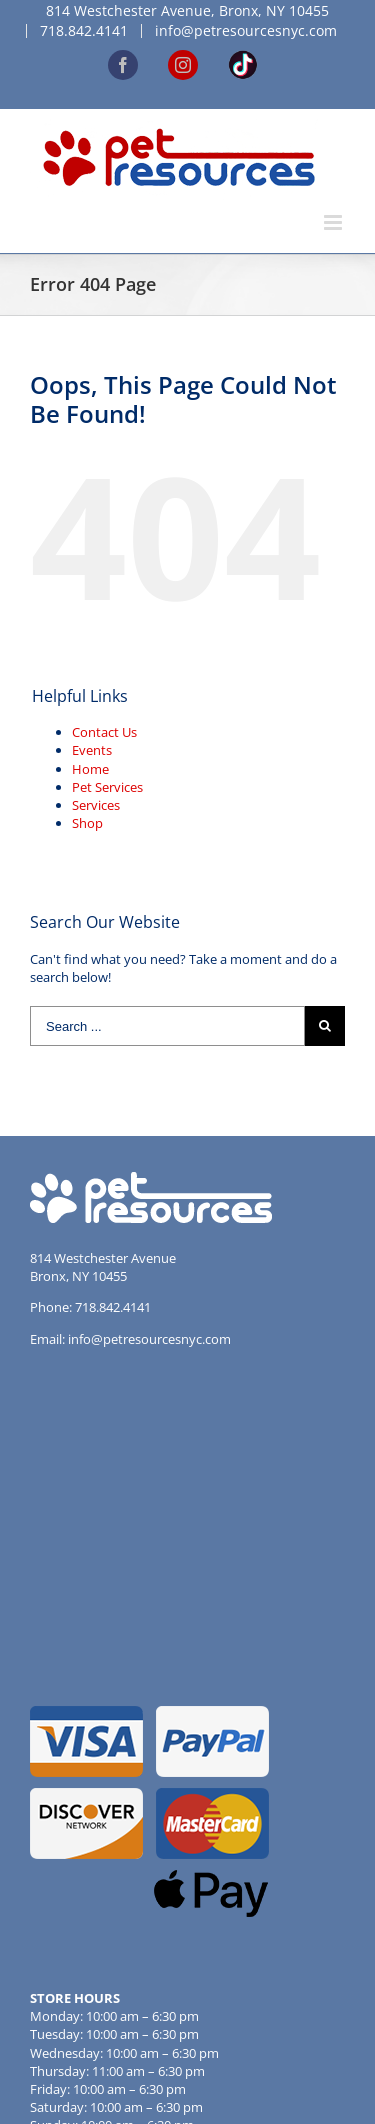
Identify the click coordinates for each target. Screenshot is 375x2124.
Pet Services (107, 787)
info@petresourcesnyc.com (149, 1339)
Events (92, 750)
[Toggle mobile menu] (334, 222)
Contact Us (104, 732)
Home (90, 769)
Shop (87, 823)
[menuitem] (187, 11)
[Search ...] (167, 1026)
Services (96, 805)
